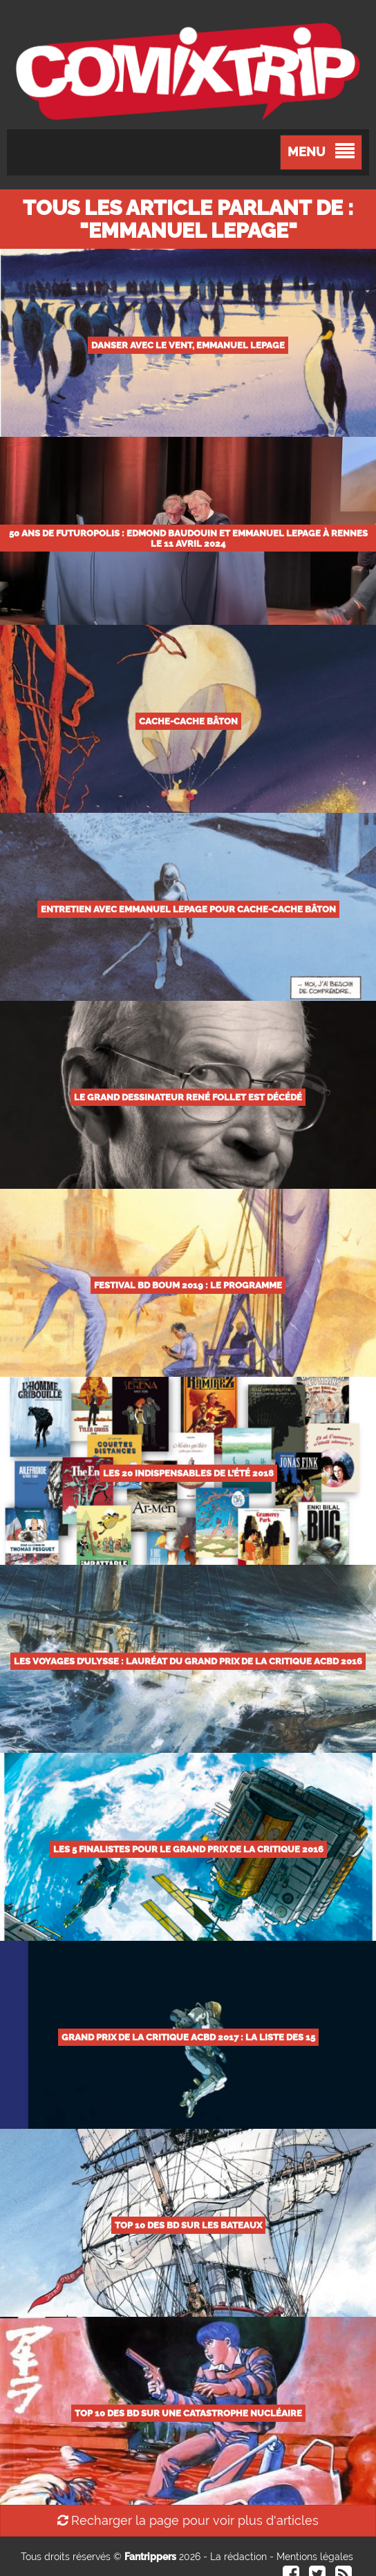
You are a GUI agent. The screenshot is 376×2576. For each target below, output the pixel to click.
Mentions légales (314, 2556)
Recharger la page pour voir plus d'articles (188, 2520)
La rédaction (238, 2556)
